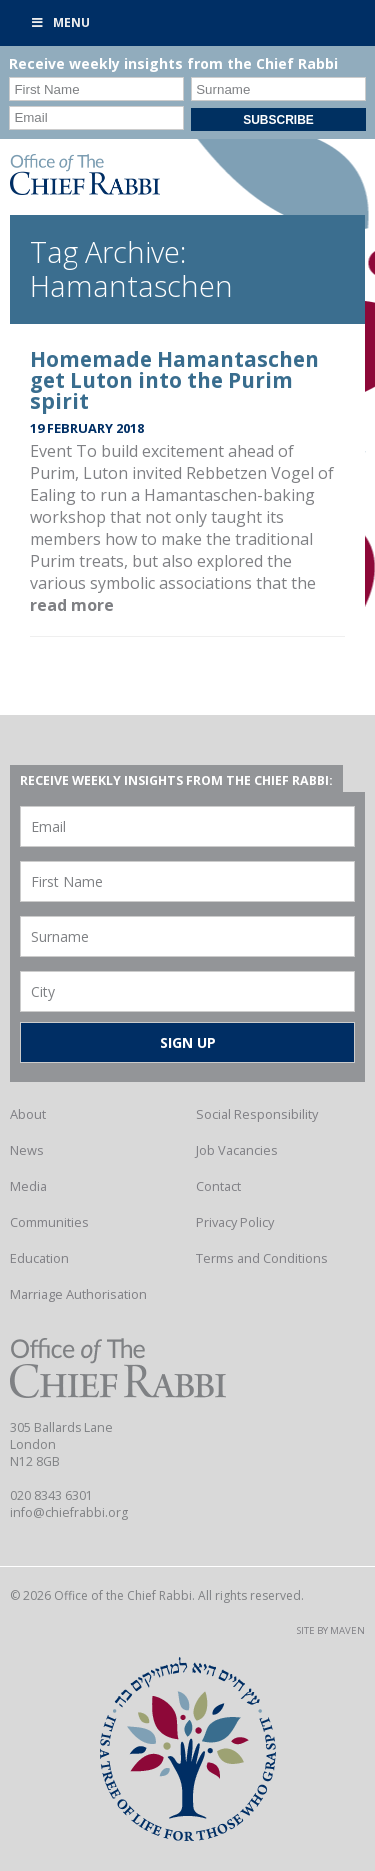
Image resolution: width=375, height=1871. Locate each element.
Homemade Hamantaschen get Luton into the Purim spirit (174, 380)
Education (39, 1258)
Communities (49, 1222)
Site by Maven (331, 1630)
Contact (218, 1186)
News (27, 1150)
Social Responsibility (257, 1114)
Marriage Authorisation (78, 1294)
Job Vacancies (237, 1150)
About (28, 1114)
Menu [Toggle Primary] (60, 22)
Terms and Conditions (262, 1258)
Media (28, 1186)
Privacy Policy (235, 1222)
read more (72, 605)
